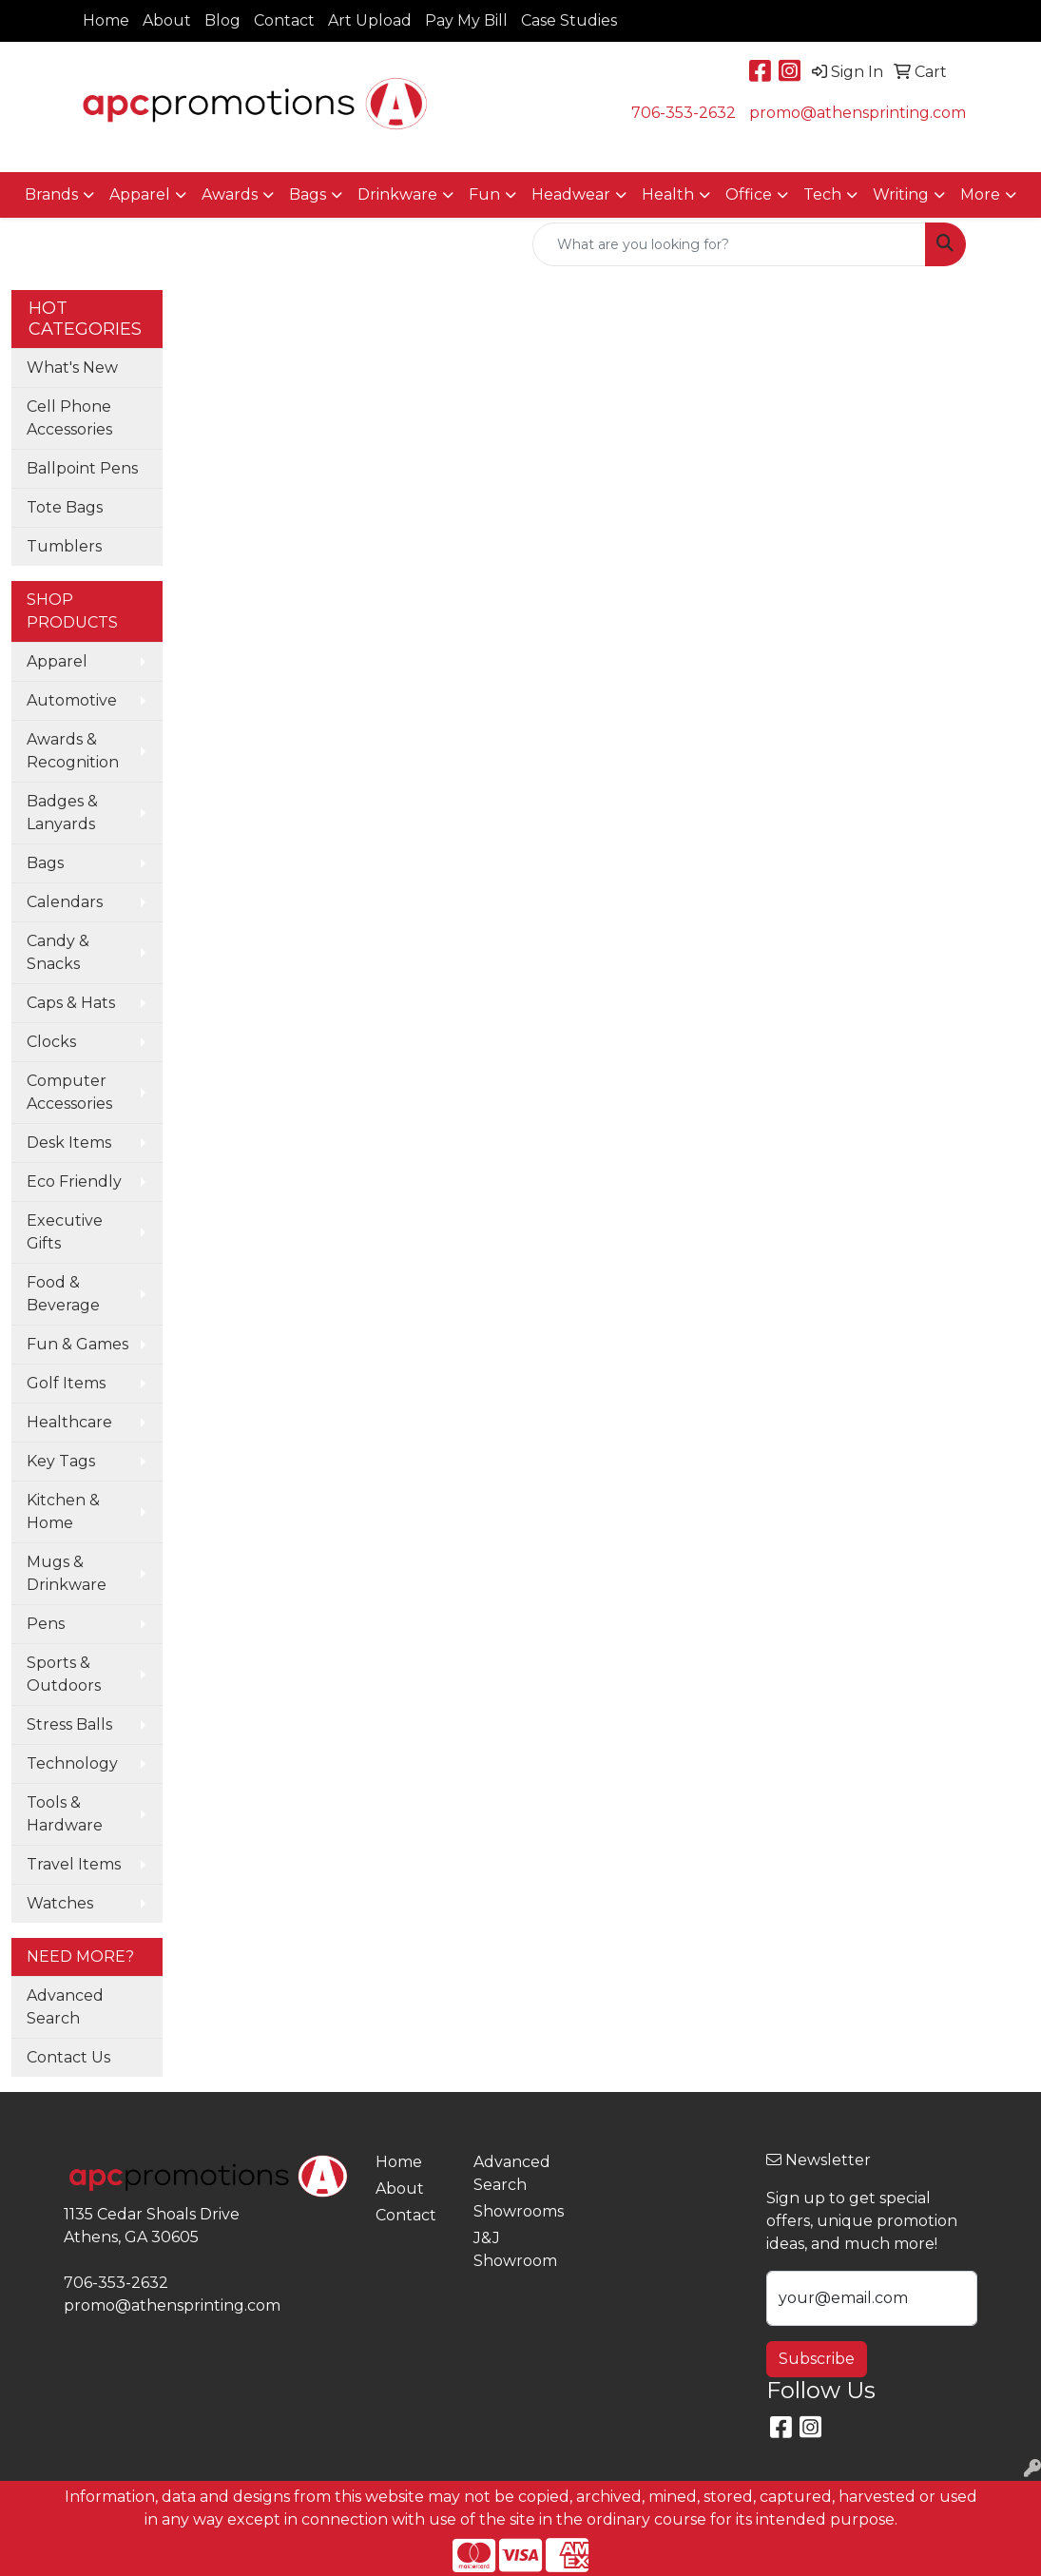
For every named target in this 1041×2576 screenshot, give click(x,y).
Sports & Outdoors (64, 1674)
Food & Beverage (63, 1293)
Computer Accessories (69, 1092)
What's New (72, 367)
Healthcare (69, 1422)
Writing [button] (901, 194)
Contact (284, 20)
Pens (46, 1624)
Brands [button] (51, 194)
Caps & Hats (71, 1003)
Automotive (72, 700)
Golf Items (66, 1383)
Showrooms (511, 2211)
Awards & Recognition (73, 750)
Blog (222, 20)
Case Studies (569, 20)
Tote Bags (65, 507)
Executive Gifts (65, 1231)
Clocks (51, 1042)
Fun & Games (77, 1344)
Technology (72, 1763)
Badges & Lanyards (62, 812)
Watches (60, 1903)
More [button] (980, 194)
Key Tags (61, 1461)
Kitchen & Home (63, 1511)
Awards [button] (230, 194)
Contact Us (68, 2057)
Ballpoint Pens (82, 468)
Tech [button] (822, 194)
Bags (45, 863)
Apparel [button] (139, 194)
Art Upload (370, 20)
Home (106, 20)
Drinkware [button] (397, 194)
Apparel (57, 661)
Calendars (65, 902)
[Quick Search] (729, 244)
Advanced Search (65, 2006)
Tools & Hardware (65, 1813)
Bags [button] (307, 194)
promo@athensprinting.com (857, 113)
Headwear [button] (570, 194)
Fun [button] (484, 194)
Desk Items (69, 1142)
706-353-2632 (683, 113)
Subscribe (817, 2359)
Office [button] (748, 194)
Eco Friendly (74, 1181)
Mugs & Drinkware (66, 1573)
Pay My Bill (466, 20)
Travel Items (74, 1864)
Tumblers (64, 546)
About (167, 20)
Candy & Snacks (58, 952)
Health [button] (668, 194)
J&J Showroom (511, 2249)
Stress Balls (69, 1724)
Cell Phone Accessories (69, 417)
